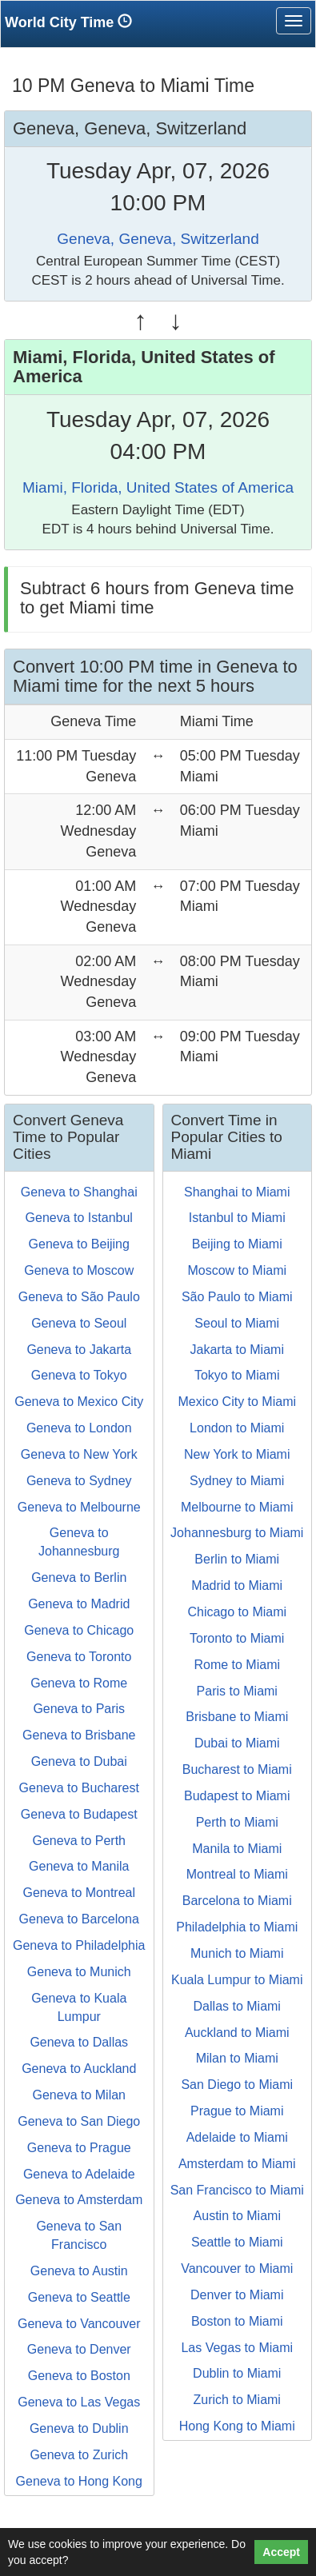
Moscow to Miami (236, 1270)
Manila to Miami (237, 1848)
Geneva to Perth (79, 1840)
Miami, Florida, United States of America (158, 487)
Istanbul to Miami (237, 1217)
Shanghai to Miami (237, 1192)
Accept (281, 2552)
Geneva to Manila (79, 1866)
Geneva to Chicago (79, 1630)
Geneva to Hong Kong (79, 2481)
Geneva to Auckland (79, 2068)
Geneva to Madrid (79, 1604)
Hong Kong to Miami (237, 2426)
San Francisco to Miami (237, 2190)
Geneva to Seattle (79, 2297)
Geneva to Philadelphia (79, 1945)
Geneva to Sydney (79, 1481)
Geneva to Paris (79, 1708)
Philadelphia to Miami (237, 1927)
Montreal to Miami (237, 1874)
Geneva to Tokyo (79, 1375)
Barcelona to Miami (237, 1900)
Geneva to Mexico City (78, 1401)
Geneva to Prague (79, 2148)
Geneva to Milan (79, 2095)
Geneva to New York (79, 1454)
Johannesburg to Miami (236, 1533)
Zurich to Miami (237, 2399)
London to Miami (237, 1428)
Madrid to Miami (236, 1585)
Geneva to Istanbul (79, 1217)
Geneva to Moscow (79, 1270)
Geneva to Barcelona (79, 1919)
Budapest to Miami (237, 1796)
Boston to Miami (237, 2321)
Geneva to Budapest (79, 1814)
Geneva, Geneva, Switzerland (157, 238)
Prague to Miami (237, 2111)
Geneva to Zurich (79, 2455)
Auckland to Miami (237, 2032)
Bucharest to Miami (237, 1769)
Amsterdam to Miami (237, 2164)
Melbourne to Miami (237, 1507)
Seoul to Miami (236, 1323)
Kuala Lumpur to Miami (237, 1980)
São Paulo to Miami (237, 1297)
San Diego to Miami (237, 2084)
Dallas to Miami (237, 2006)
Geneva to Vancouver (79, 2323)
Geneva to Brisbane (78, 1735)
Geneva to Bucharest (79, 1788)
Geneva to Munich (79, 1972)
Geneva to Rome (78, 1683)
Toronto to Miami (237, 1638)
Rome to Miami (237, 1664)
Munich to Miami (236, 1953)
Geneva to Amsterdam (78, 2200)
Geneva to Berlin (78, 1577)
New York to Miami (237, 1454)
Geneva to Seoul (78, 1323)
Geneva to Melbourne (79, 1507)
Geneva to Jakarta (78, 1349)
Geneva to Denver (79, 2349)
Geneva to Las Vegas (79, 2402)
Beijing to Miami (237, 1244)
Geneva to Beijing (79, 1244)
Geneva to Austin (79, 2271)
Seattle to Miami (237, 2242)
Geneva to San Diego (79, 2121)
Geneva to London (79, 1428)
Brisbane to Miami (237, 1716)
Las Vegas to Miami (237, 2347)
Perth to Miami (237, 1822)
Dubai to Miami (237, 1743)
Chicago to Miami (236, 1612)
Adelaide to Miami (237, 2137)
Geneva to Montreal (78, 1892)
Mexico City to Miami (237, 1401)
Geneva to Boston (79, 2375)
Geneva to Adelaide (79, 2174)
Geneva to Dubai (79, 1761)
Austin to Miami (237, 2216)
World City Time (72, 22)
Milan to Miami (237, 2058)
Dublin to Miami (237, 2373)
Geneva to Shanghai (79, 1192)
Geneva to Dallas (79, 2042)
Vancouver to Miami (237, 2268)
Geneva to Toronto (78, 1656)
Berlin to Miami (236, 1559)
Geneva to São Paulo (79, 1297)
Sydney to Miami (237, 1481)
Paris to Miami (237, 1691)
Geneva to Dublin (79, 2428)
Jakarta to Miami (237, 1349)
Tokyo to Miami (237, 1375)
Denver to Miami (236, 2295)
